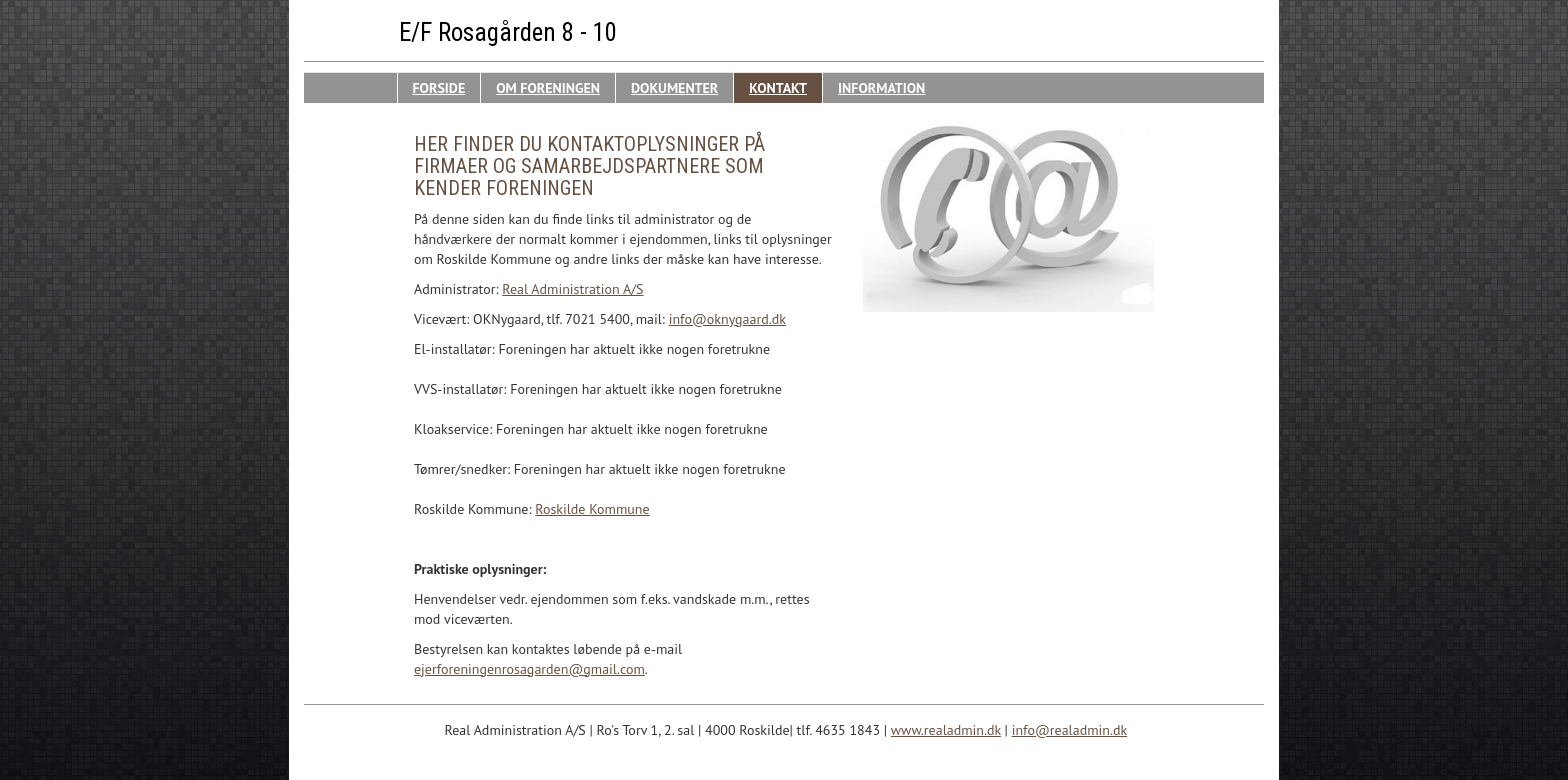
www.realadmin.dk (946, 730)
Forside (439, 88)
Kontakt (778, 88)
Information (881, 88)
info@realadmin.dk (1070, 730)
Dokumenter (674, 88)
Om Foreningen (548, 88)
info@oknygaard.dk (727, 319)
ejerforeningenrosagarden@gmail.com (529, 669)
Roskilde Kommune (592, 509)
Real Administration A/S (572, 289)
